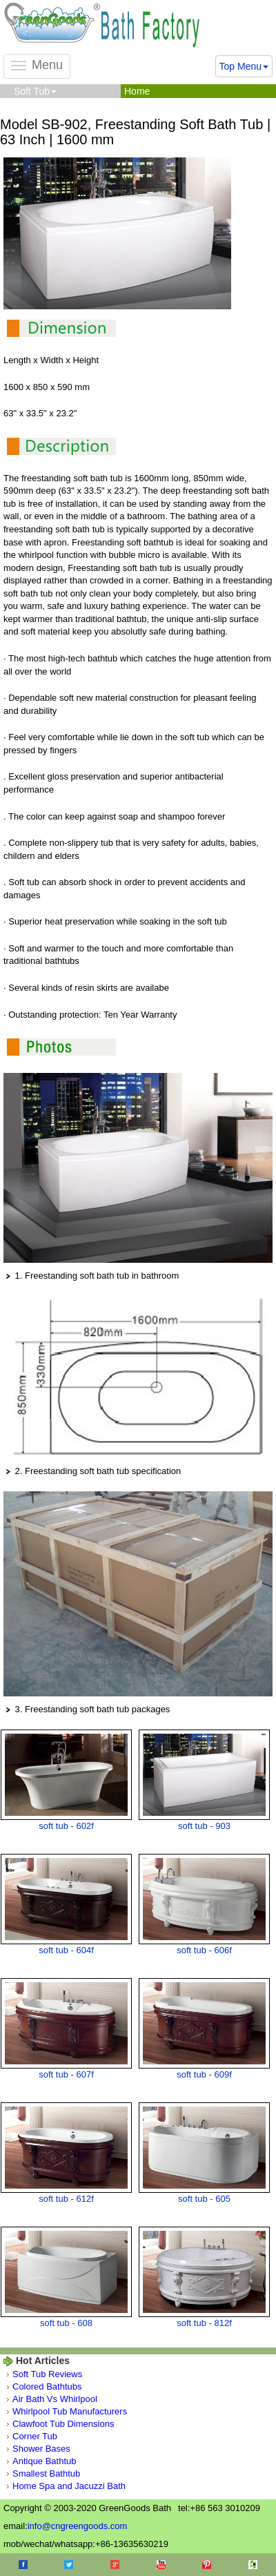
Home (137, 91)
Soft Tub (35, 91)
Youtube (161, 2564)
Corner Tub (34, 2436)
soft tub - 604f (66, 1950)
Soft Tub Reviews (47, 2374)
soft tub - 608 (66, 2323)
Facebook (23, 2564)
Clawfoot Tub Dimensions (63, 2424)
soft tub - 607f (66, 2074)
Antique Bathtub (44, 2461)
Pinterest (206, 2564)
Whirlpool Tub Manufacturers (69, 2411)
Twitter (68, 2564)
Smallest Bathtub (46, 2473)
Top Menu (243, 66)
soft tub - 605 (204, 2199)
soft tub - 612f (66, 2199)
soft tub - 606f (204, 1950)
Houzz (252, 2564)
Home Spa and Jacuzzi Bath (69, 2486)
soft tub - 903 (204, 1826)
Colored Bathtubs (46, 2386)
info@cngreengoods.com (78, 2526)
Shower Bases (41, 2448)
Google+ (114, 2564)
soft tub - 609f (204, 2074)
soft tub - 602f (66, 1826)
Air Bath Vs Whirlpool (54, 2399)
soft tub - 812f (204, 2323)
